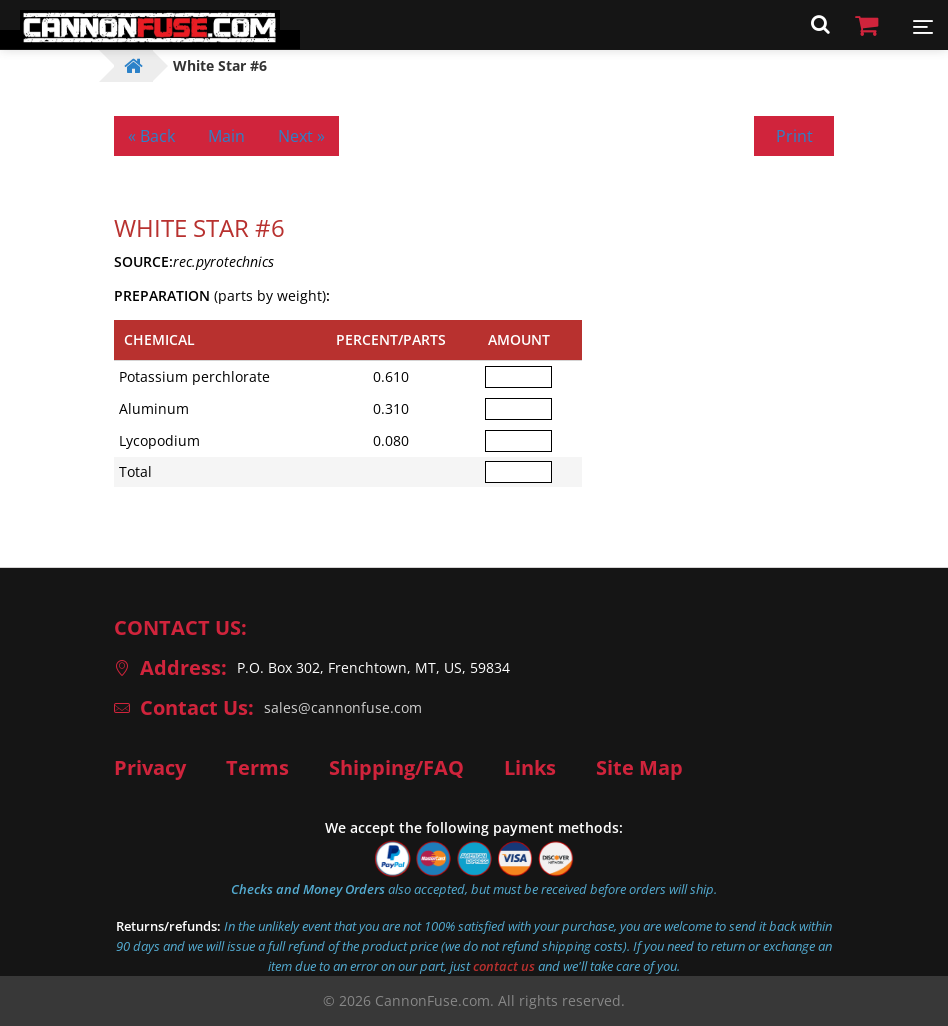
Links (530, 768)
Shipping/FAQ (396, 768)
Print (794, 136)
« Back (151, 136)
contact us (504, 966)
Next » (301, 136)
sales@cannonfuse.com (343, 707)
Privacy (150, 768)
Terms (257, 768)
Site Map (639, 768)
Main (226, 136)
